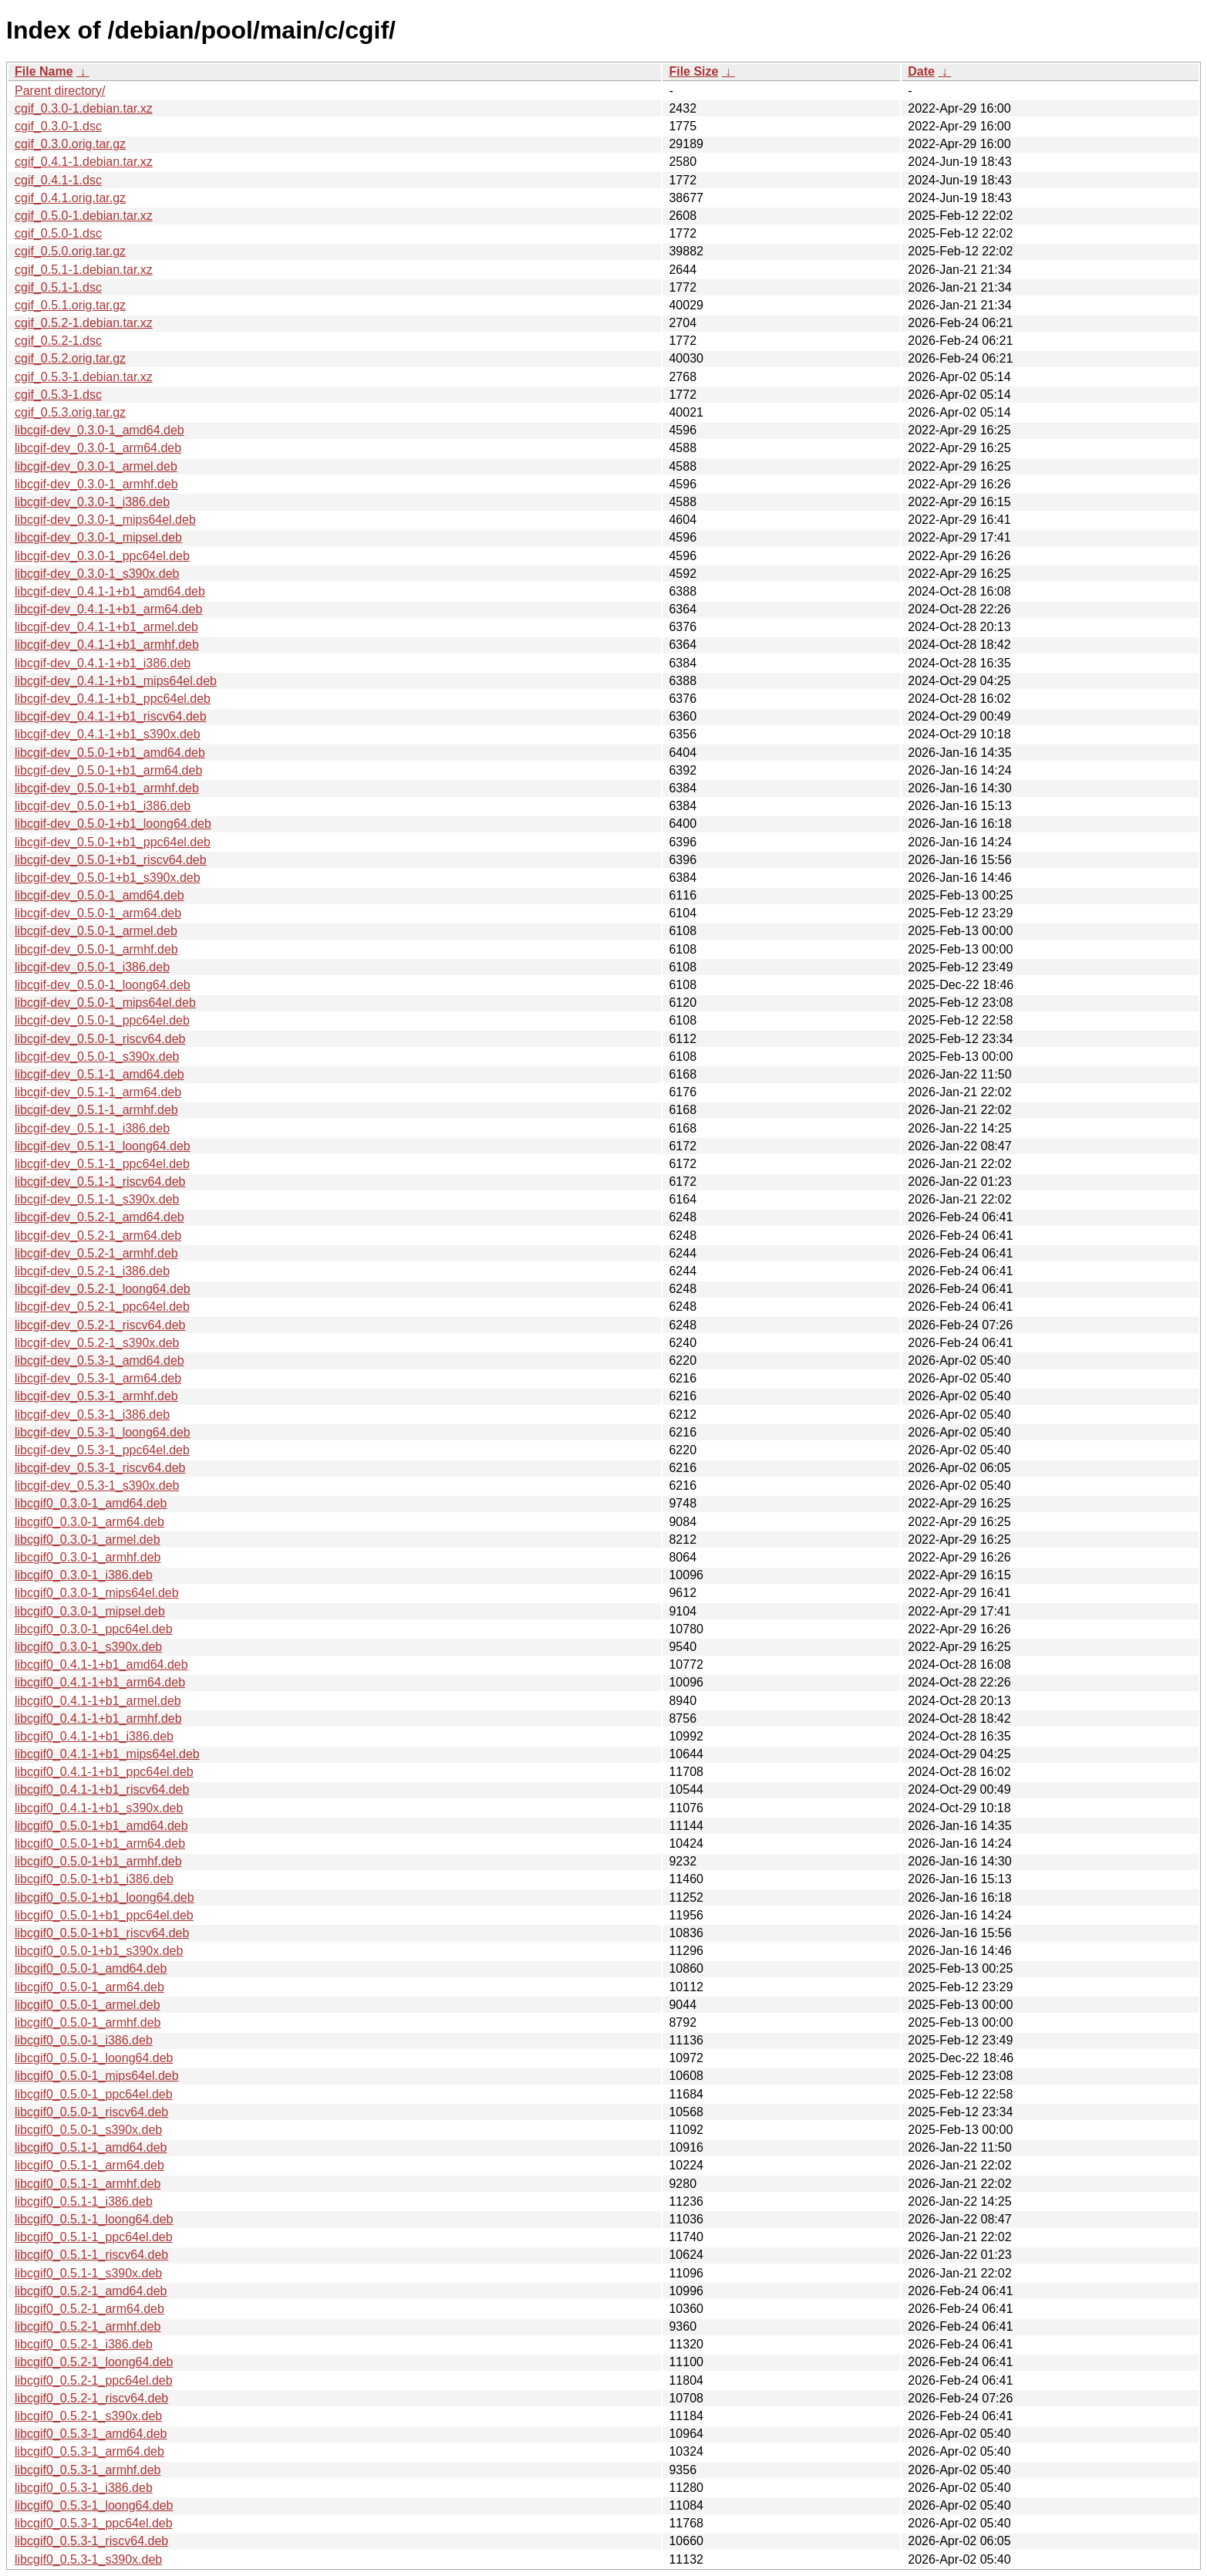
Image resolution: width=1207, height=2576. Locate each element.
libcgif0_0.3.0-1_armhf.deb (87, 1557)
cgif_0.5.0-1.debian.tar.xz (84, 215)
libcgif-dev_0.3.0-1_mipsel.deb (98, 537)
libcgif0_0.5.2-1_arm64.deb (89, 2308)
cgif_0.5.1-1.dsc (58, 287)
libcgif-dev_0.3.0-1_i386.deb (92, 501)
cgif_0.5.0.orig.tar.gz (70, 251)
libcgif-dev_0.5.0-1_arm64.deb (98, 913)
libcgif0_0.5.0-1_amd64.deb (91, 1968)
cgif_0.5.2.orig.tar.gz (70, 358)
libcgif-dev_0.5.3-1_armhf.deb (96, 1396)
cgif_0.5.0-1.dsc (58, 233)
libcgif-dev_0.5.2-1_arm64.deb (98, 1235)
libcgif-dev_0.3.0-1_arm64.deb (98, 447)
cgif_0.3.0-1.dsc (58, 126)
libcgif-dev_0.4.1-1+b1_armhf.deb (107, 644)
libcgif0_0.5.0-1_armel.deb (87, 2004)
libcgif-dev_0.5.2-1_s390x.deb (97, 1342)
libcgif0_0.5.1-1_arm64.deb (89, 2165)
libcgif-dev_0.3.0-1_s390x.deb (97, 573)
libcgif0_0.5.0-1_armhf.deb (87, 2022)
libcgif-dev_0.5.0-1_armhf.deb (96, 949)
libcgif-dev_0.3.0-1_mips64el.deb (105, 519)
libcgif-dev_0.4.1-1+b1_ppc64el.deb (113, 698)
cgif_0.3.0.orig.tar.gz (70, 143)
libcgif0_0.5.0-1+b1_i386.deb (94, 1879)
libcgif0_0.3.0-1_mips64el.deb (97, 1592)
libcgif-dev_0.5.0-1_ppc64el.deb (102, 1020)
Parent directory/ (60, 90)
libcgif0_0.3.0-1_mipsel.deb (90, 1611)
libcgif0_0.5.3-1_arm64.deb (89, 2451)
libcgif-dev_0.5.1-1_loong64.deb (102, 1146)
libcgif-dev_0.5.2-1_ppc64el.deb (102, 1306)
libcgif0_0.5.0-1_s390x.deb (88, 2129)
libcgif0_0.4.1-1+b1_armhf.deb (98, 1718)
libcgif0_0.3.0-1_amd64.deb (91, 1503)
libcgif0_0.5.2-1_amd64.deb (91, 2290)
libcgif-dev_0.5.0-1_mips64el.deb (105, 1002)
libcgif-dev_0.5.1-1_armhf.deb (96, 1109)
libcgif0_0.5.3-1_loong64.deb (94, 2505)
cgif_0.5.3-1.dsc (58, 394)
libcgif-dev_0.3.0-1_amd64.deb (99, 430)
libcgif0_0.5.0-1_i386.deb (84, 2040)
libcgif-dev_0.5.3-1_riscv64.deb (100, 1467)
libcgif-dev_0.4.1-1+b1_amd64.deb (110, 591)
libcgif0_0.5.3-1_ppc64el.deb (94, 2523)
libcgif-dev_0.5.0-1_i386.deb (92, 967)
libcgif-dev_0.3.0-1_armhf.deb (96, 484)
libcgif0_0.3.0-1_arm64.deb (89, 1521)
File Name (44, 71)
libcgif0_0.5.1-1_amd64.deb (91, 2147)
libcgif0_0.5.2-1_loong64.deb (94, 2361)
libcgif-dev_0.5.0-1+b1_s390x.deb (108, 877)
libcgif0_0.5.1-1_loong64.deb (94, 2219)
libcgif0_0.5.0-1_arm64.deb (89, 1987)
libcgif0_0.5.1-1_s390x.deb (88, 2273)
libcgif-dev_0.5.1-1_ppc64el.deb (102, 1163)
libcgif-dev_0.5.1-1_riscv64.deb (100, 1181)
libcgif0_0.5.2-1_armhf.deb (87, 2326)
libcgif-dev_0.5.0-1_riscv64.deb (100, 1038)
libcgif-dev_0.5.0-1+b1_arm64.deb (108, 770)
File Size (693, 71)
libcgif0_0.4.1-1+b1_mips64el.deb (107, 1754)
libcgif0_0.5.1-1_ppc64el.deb (94, 2236)
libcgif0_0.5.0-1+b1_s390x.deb (99, 1950)
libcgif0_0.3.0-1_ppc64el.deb (94, 1629)
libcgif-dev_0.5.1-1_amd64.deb (99, 1074)
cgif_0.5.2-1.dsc (58, 340)
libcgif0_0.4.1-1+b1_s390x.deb (99, 1808)
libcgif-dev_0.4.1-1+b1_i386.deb (102, 663)
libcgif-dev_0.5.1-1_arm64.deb (98, 1092)
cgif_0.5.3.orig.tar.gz (70, 412)
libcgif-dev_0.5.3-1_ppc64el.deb (102, 1450)
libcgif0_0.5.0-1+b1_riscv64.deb (102, 1933)
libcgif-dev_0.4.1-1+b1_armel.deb (106, 626)
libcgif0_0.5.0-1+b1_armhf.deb (98, 1861)
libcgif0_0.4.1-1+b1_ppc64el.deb (104, 1771)
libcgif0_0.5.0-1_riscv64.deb (91, 2112)
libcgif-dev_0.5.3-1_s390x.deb (97, 1485)
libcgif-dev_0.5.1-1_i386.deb (92, 1128)
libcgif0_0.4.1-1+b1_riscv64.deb (102, 1789)
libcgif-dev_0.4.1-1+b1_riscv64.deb (111, 716)
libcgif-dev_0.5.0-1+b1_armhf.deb (107, 788)
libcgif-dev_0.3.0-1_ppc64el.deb (102, 555)
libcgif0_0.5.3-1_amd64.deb (91, 2433)
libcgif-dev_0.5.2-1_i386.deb (92, 1271)
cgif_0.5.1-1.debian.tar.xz (84, 269)
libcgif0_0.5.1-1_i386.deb (84, 2201)
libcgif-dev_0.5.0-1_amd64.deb (99, 895)
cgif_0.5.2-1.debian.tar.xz (84, 322)
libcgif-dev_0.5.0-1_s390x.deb (97, 1056)
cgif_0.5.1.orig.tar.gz (70, 305)
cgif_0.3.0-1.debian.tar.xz (84, 108)
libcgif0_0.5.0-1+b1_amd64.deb (101, 1825)
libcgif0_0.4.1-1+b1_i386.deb (94, 1736)
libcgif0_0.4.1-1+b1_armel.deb (98, 1700)
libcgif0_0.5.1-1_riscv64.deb (91, 2254)
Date (921, 71)
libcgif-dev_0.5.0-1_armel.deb (96, 930)
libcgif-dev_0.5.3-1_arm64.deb (98, 1378)
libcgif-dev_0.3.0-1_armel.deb (96, 466)
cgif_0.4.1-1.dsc (58, 180)
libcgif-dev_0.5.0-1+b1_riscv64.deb (111, 859)
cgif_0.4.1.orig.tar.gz (70, 197)
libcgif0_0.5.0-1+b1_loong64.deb (104, 1897)
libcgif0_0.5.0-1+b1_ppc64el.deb (104, 1915)
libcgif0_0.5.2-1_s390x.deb (88, 2415)
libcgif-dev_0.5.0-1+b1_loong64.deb (113, 823)
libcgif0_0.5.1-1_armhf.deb (87, 2183)
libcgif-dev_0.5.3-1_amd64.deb (99, 1360)
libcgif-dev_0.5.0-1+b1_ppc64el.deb (113, 842)
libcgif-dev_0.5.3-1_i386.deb (92, 1414)
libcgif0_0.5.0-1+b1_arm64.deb (100, 1843)
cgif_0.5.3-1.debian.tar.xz (84, 376)
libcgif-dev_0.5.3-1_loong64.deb (102, 1432)
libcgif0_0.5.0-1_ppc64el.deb (94, 2094)
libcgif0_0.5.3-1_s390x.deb (88, 2559)
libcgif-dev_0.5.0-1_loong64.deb (102, 984)
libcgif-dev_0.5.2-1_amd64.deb (99, 1217)
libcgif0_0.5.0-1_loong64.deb (94, 2058)
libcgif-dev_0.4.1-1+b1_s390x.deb (108, 734)
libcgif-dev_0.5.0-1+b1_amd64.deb (110, 752)
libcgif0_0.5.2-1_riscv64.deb (91, 2398)
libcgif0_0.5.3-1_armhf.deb (87, 2469)
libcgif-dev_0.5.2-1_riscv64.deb (100, 1325)
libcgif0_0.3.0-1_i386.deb (84, 1575)
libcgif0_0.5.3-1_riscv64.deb (91, 2540)
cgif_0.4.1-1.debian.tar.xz (84, 161)
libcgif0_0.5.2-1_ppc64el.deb (94, 2380)
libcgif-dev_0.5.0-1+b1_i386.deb (102, 805)
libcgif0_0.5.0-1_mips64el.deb (97, 2075)
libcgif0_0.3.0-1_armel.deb (87, 1539)
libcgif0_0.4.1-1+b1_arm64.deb (100, 1682)
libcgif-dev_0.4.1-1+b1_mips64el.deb (116, 680)
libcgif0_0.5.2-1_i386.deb (84, 2344)
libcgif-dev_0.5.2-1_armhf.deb (96, 1253)
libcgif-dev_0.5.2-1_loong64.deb (102, 1288)
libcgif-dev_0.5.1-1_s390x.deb (97, 1199)
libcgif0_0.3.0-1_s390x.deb (88, 1646)
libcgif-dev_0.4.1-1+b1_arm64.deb (108, 609)
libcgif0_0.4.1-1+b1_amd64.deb (101, 1664)
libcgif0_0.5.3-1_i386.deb (84, 2487)
